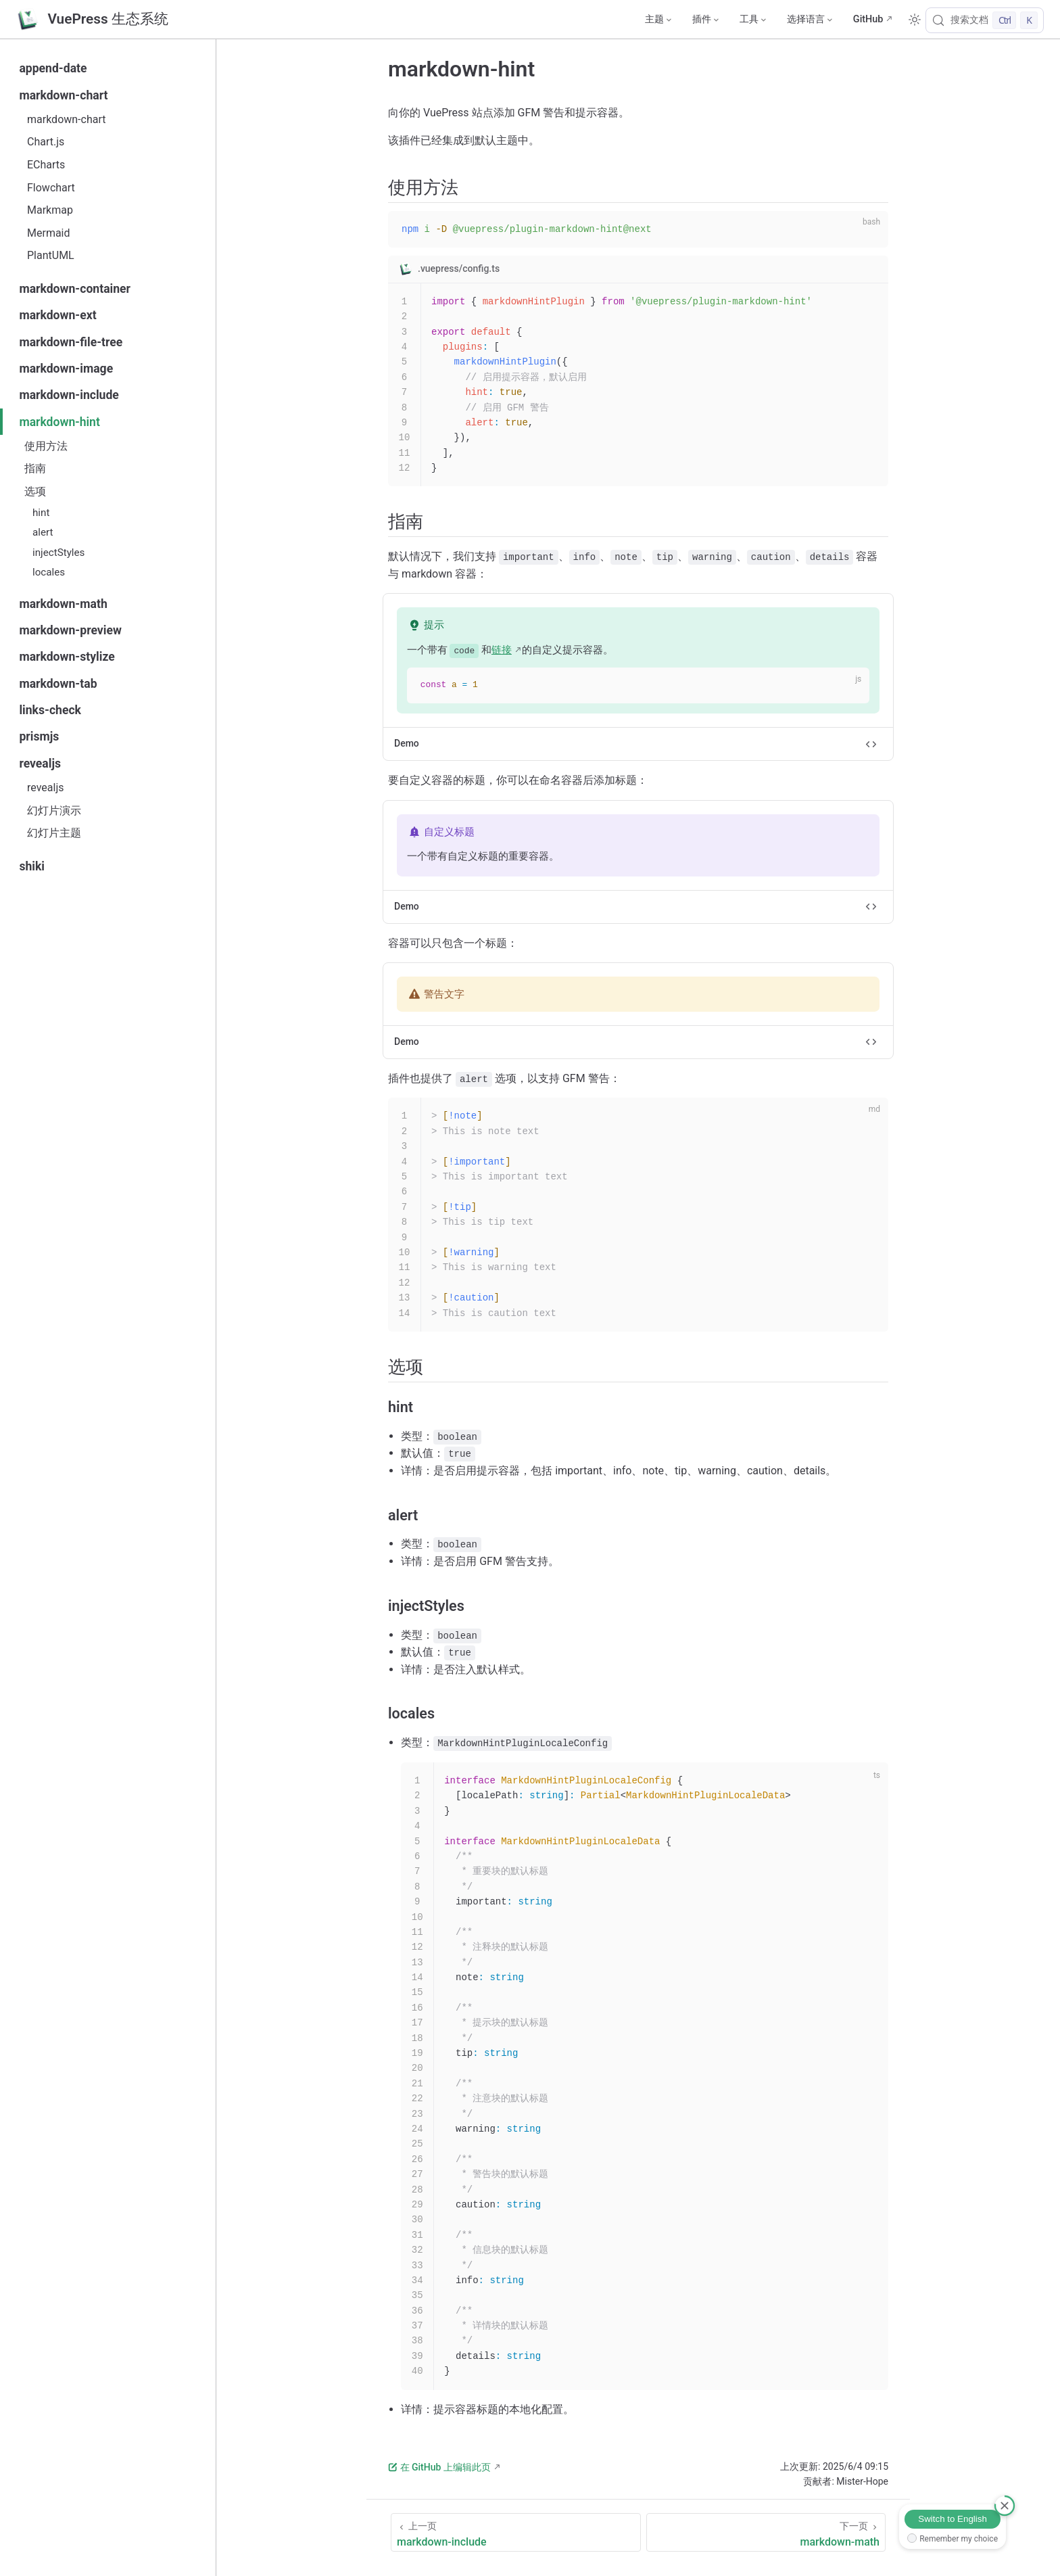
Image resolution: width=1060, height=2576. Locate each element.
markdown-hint (59, 422)
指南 (35, 468)
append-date (53, 68)
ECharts (46, 164)
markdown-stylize (66, 656)
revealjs (40, 763)
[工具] (752, 19)
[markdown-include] (516, 2532)
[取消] (1004, 2505)
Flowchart (51, 187)
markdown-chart (63, 95)
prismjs (39, 736)
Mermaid (48, 233)
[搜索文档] (984, 20)
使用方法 (46, 446)
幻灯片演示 (54, 810)
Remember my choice (958, 2539)
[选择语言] (809, 19)
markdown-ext (57, 315)
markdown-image (66, 368)
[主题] (657, 19)
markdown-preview (70, 630)
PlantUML (50, 255)
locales (48, 572)
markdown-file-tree (70, 342)
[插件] (705, 19)
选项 (35, 491)
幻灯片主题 (54, 832)
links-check (50, 710)
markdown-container (74, 289)
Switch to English (952, 2519)
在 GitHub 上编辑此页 (439, 2467)
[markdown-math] (766, 2532)
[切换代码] (871, 744)
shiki (32, 866)
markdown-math (63, 604)
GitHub (868, 19)
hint (40, 513)
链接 (501, 650)
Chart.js (45, 141)
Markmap (50, 210)
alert (42, 532)
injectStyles (58, 552)
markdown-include (68, 395)
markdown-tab (58, 683)
